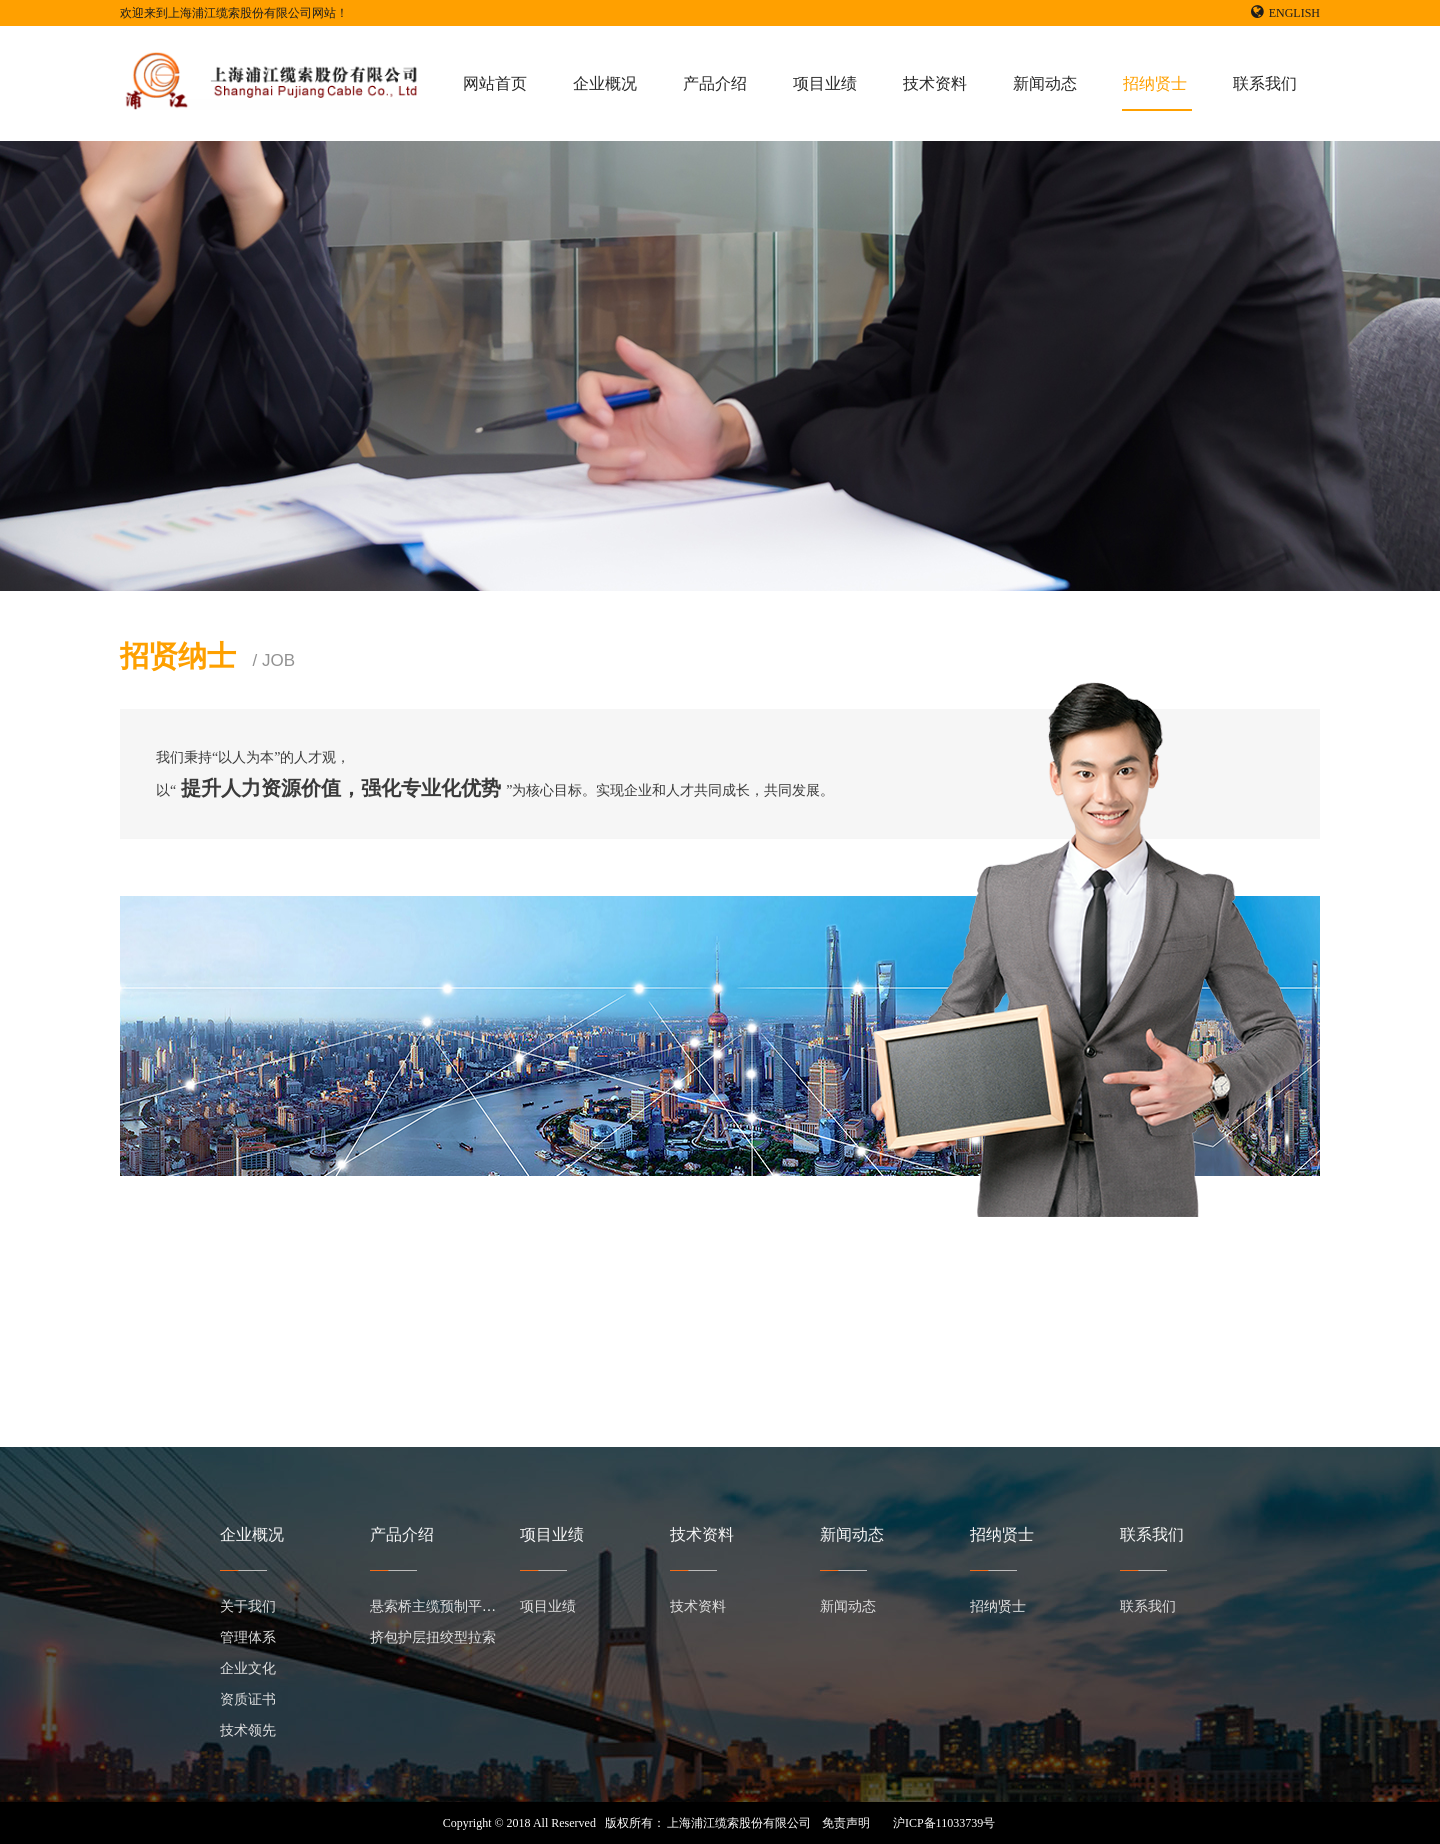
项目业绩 (825, 83)
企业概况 (605, 83)
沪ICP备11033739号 (944, 1823)
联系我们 (1265, 83)
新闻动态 (1045, 83)
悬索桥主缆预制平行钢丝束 (454, 1606)
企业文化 (248, 1668)
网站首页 (495, 83)
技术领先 (248, 1730)
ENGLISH (1285, 13)
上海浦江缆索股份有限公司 (739, 1823)
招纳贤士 (1155, 83)
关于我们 (248, 1606)
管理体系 (248, 1637)
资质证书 (248, 1699)
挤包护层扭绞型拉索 (433, 1637)
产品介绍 (715, 83)
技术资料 (935, 83)
